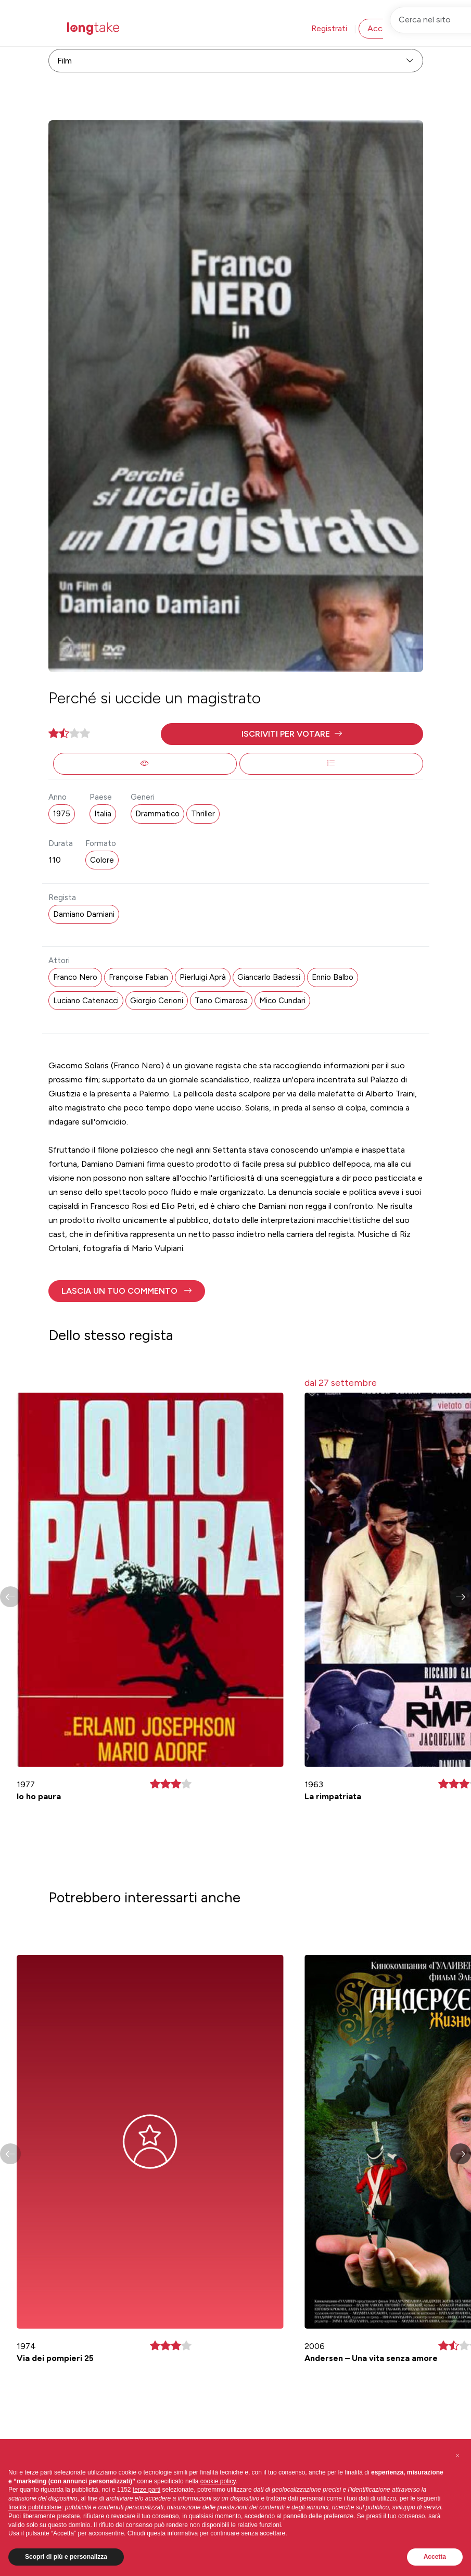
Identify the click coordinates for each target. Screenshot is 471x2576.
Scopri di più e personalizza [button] (66, 2556)
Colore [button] (102, 860)
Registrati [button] (329, 28)
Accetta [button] (435, 2556)
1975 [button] (61, 813)
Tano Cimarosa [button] (221, 1000)
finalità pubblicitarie (34, 2507)
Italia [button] (102, 813)
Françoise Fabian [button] (138, 977)
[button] (292, 734)
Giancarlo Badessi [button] (268, 977)
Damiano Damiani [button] (83, 914)
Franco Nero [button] (75, 977)
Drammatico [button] (157, 813)
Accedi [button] (380, 28)
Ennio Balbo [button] (332, 977)
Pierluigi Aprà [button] (203, 977)
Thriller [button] (203, 813)
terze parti (146, 2489)
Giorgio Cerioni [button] (156, 1000)
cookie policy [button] (218, 2481)
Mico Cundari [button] (282, 1000)
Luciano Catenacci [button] (86, 1000)
